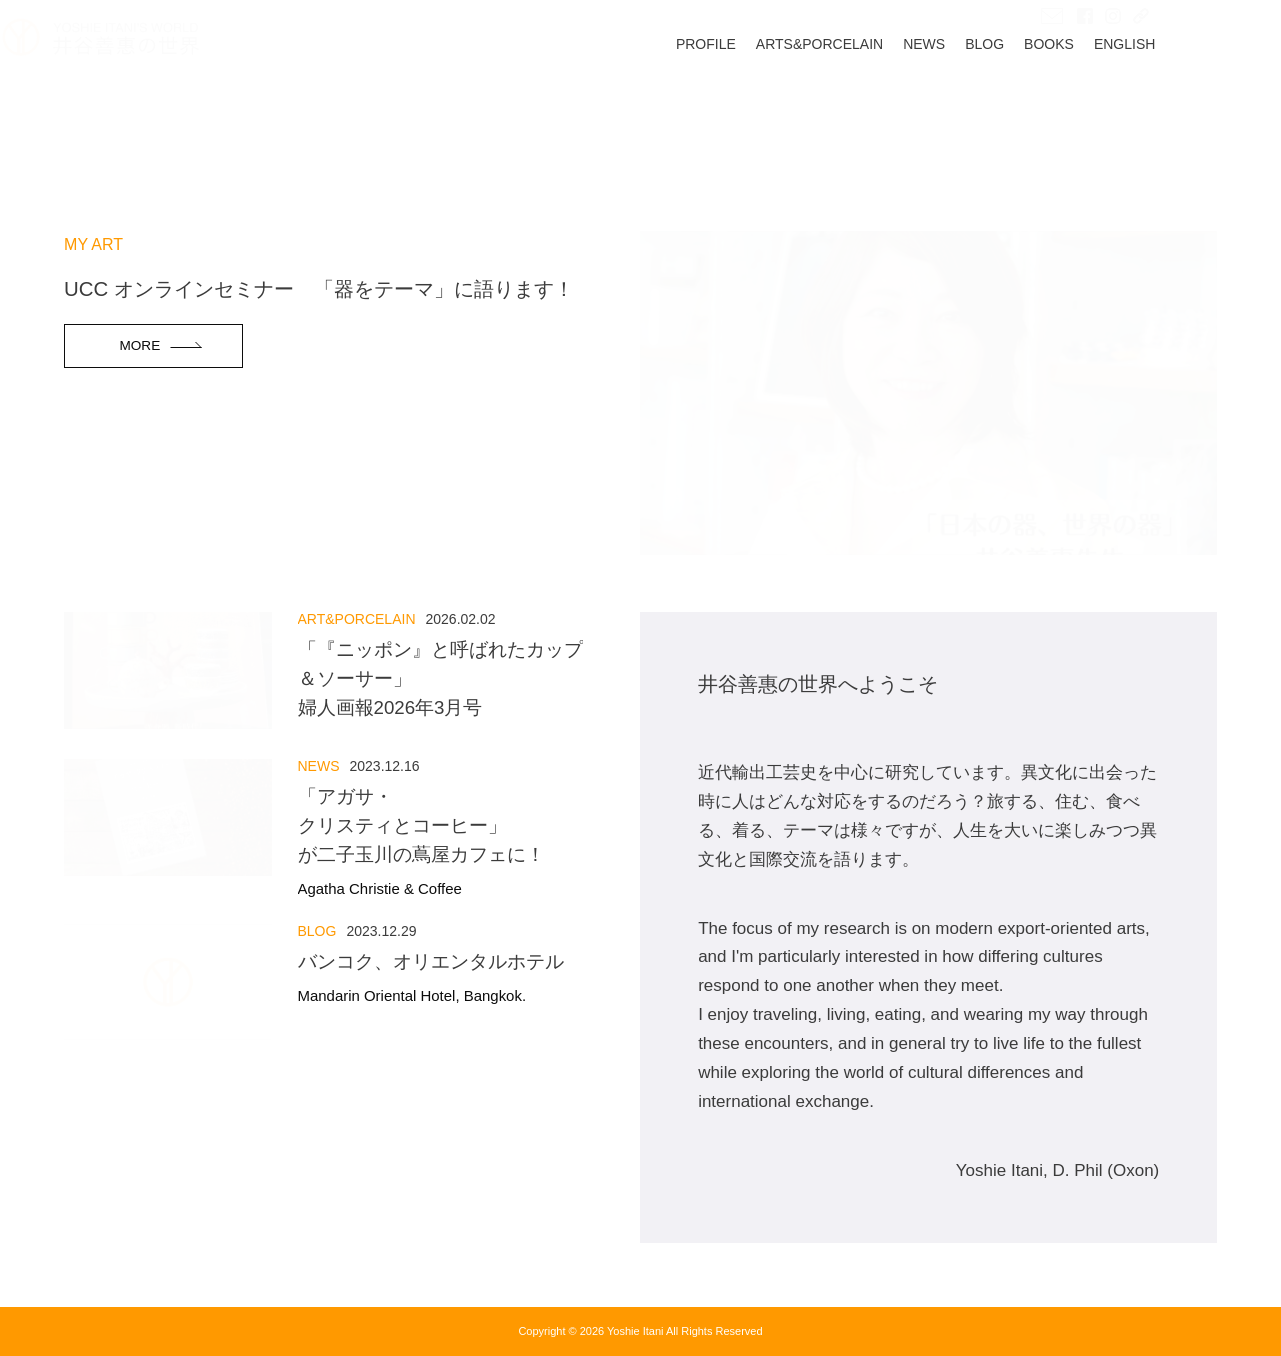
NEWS (986, 107)
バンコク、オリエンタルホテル (435, 978)
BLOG (1046, 107)
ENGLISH (1185, 107)
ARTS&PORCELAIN (880, 107)
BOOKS (1111, 107)
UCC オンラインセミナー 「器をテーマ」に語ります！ (319, 289)
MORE (139, 345)
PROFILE (768, 107)
